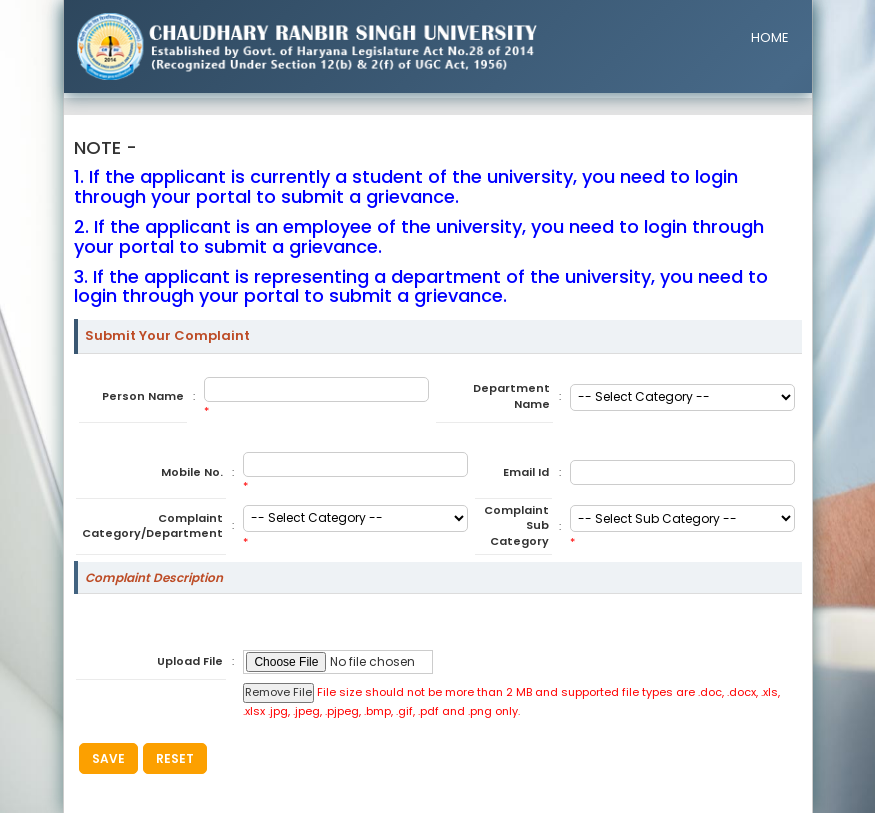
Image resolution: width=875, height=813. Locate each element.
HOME (770, 37)
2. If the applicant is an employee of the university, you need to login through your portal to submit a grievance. (419, 236)
